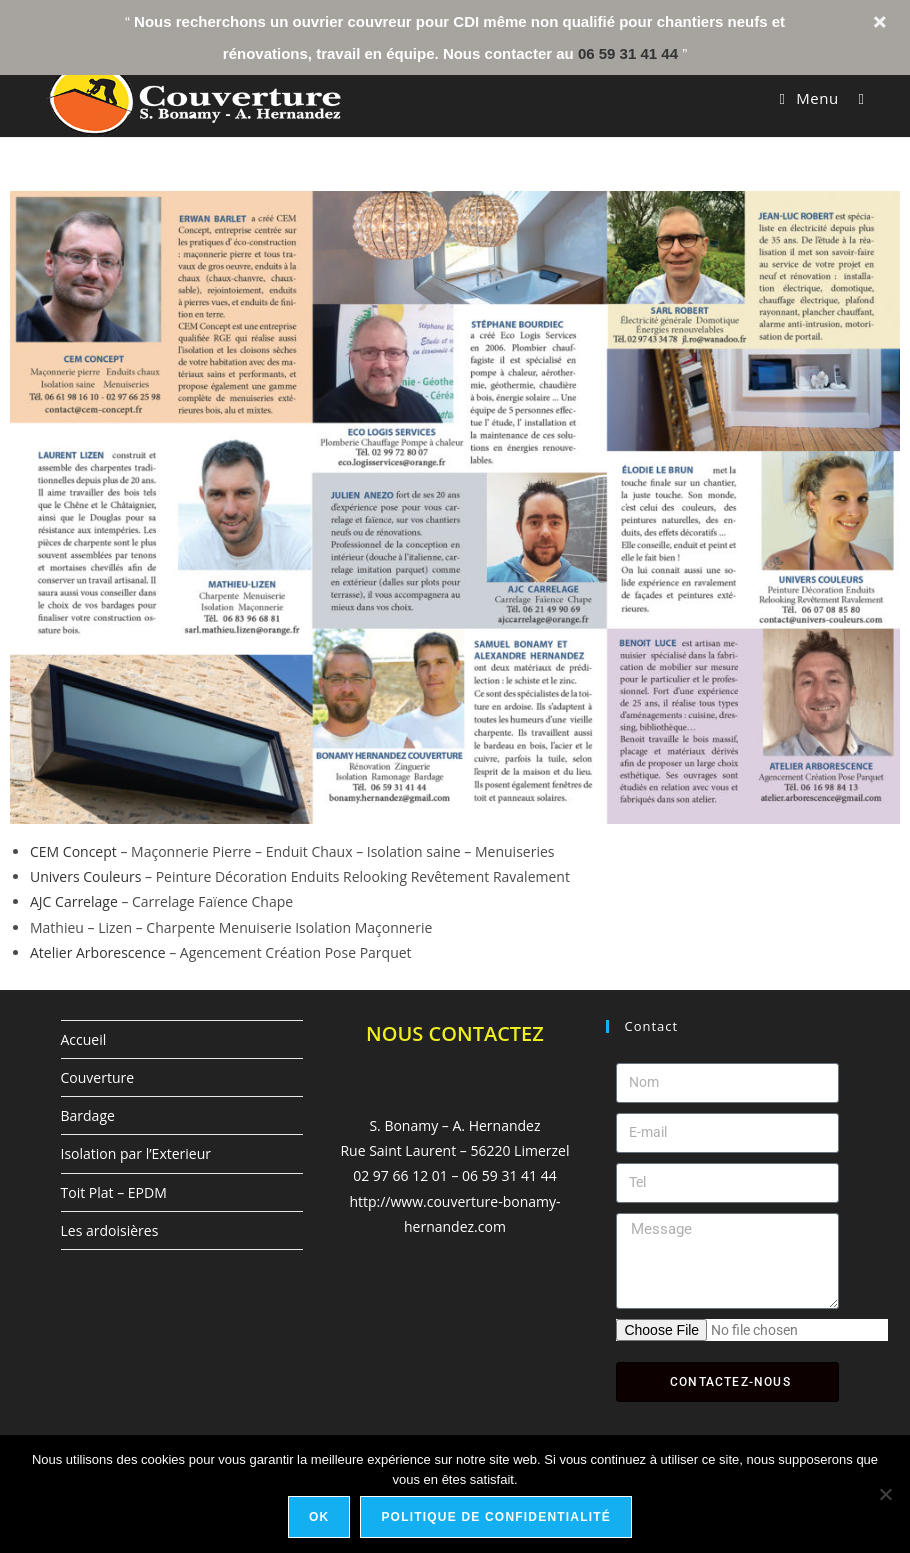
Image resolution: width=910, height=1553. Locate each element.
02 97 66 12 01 (400, 1175)
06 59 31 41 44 (628, 53)
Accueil (84, 1039)
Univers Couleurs (85, 876)
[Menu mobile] (812, 98)
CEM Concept (73, 851)
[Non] (885, 1494)
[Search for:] (853, 98)
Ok (319, 1517)
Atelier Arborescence (98, 952)
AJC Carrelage (74, 901)
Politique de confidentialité (496, 1517)
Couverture (98, 1077)
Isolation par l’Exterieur (136, 1153)
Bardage (88, 1115)
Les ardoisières (110, 1230)
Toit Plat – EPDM (114, 1192)
